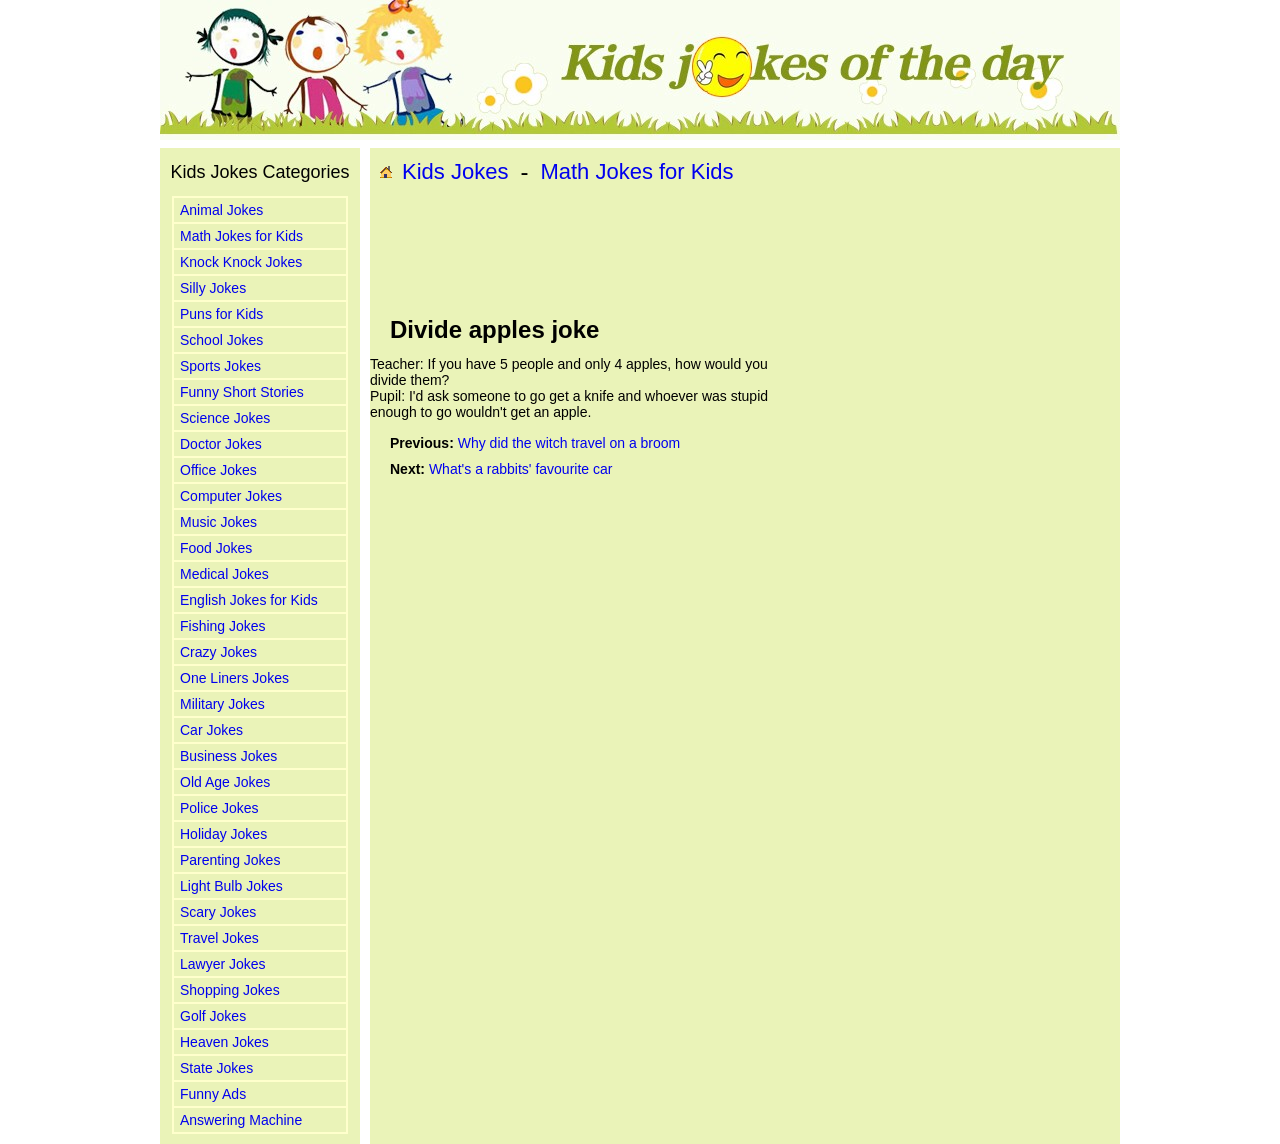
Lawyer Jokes (223, 964)
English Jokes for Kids (249, 600)
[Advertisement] (745, 251)
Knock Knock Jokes (241, 262)
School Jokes (221, 340)
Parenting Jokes (230, 860)
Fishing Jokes (223, 626)
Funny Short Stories (242, 392)
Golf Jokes (213, 1016)
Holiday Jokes (223, 834)
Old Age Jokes (225, 782)
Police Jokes (219, 808)
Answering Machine (241, 1120)
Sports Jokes (220, 366)
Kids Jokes (455, 171)
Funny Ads (213, 1094)
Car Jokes (211, 730)
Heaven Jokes (224, 1042)
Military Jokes (222, 704)
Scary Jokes (218, 912)
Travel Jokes (219, 938)
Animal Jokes (221, 210)
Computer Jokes (231, 496)
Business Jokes (228, 756)
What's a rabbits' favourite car (521, 469)
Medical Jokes (224, 574)
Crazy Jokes (218, 652)
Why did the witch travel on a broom (569, 443)
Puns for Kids (221, 314)
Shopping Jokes (230, 990)
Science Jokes (225, 418)
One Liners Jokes (234, 678)
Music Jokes (218, 522)
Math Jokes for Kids (241, 236)
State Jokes (216, 1068)
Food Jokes (216, 548)
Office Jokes (218, 470)
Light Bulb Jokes (231, 886)
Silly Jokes (213, 288)
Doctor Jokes (221, 444)
